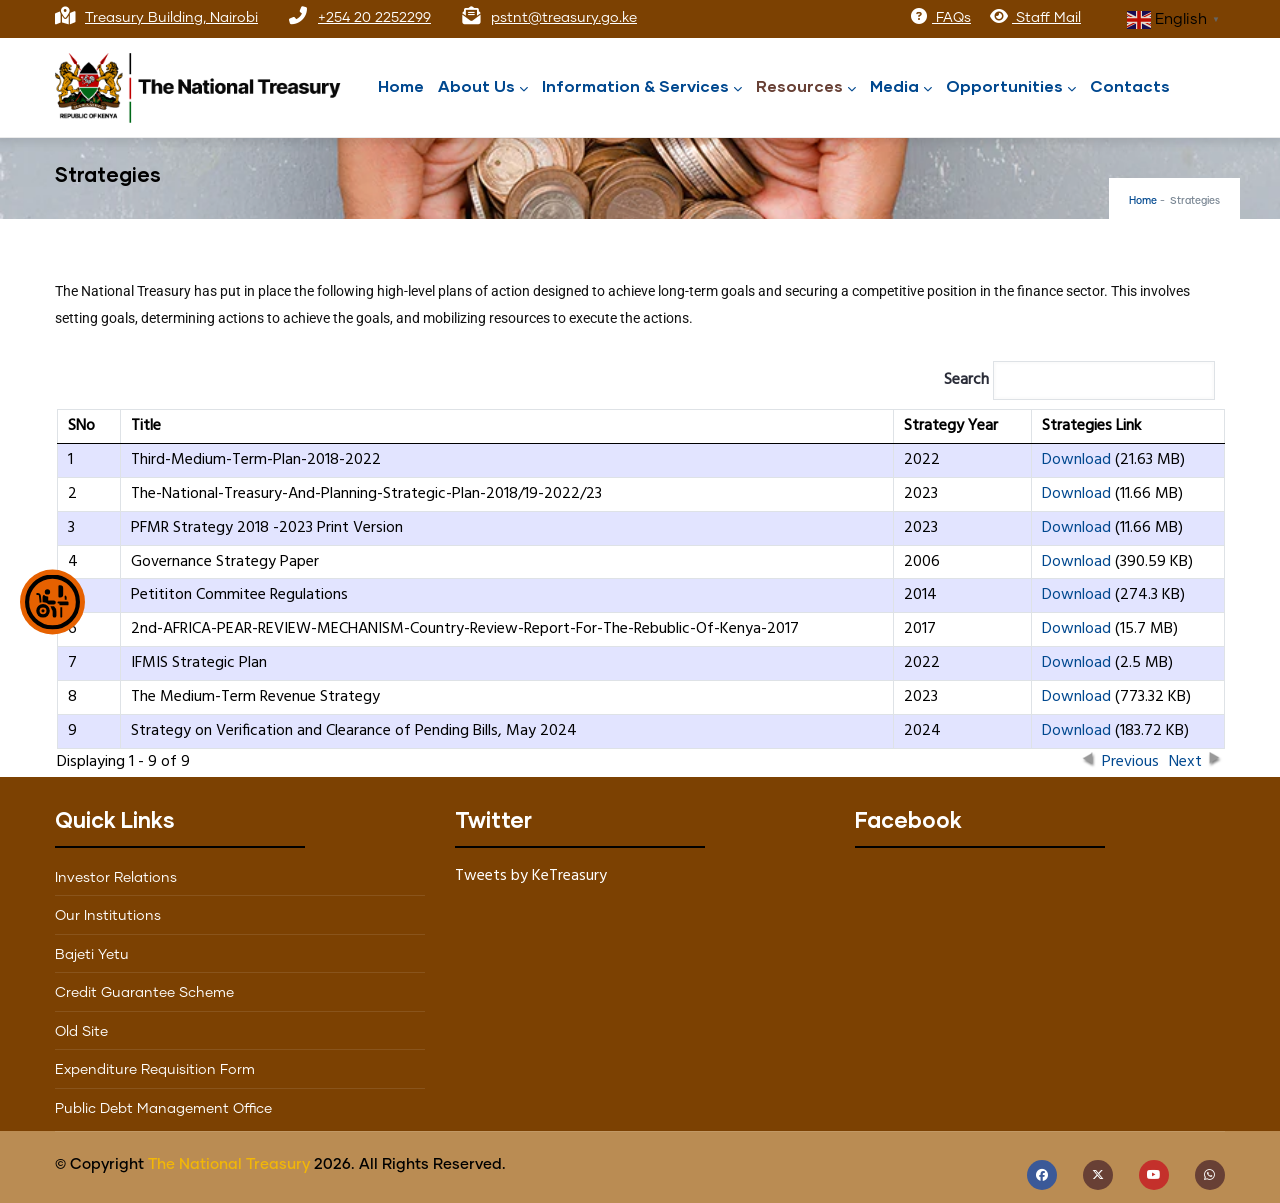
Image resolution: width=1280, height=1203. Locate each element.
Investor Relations (116, 878)
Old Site (81, 1032)
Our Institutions (108, 916)
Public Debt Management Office (163, 1109)
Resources (806, 87)
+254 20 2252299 (374, 18)
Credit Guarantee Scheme (144, 993)
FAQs (940, 18)
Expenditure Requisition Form (155, 1070)
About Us (483, 87)
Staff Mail (1035, 18)
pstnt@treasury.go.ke (564, 18)
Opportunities (1011, 87)
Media (901, 87)
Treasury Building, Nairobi (171, 18)
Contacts (1130, 85)
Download (1076, 460)
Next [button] (1185, 758)
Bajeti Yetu (92, 955)
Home (401, 85)
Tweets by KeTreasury (531, 876)
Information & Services (642, 87)
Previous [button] (1130, 758)
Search (1079, 380)
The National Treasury (229, 1164)
